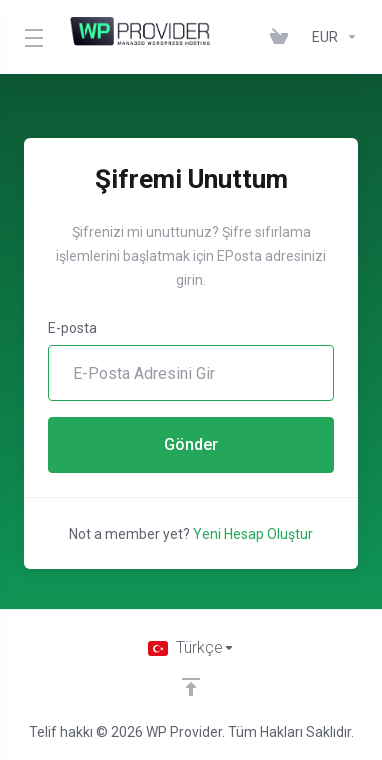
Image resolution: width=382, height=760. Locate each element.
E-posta (72, 328)
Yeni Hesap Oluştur (253, 534)
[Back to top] (191, 687)
